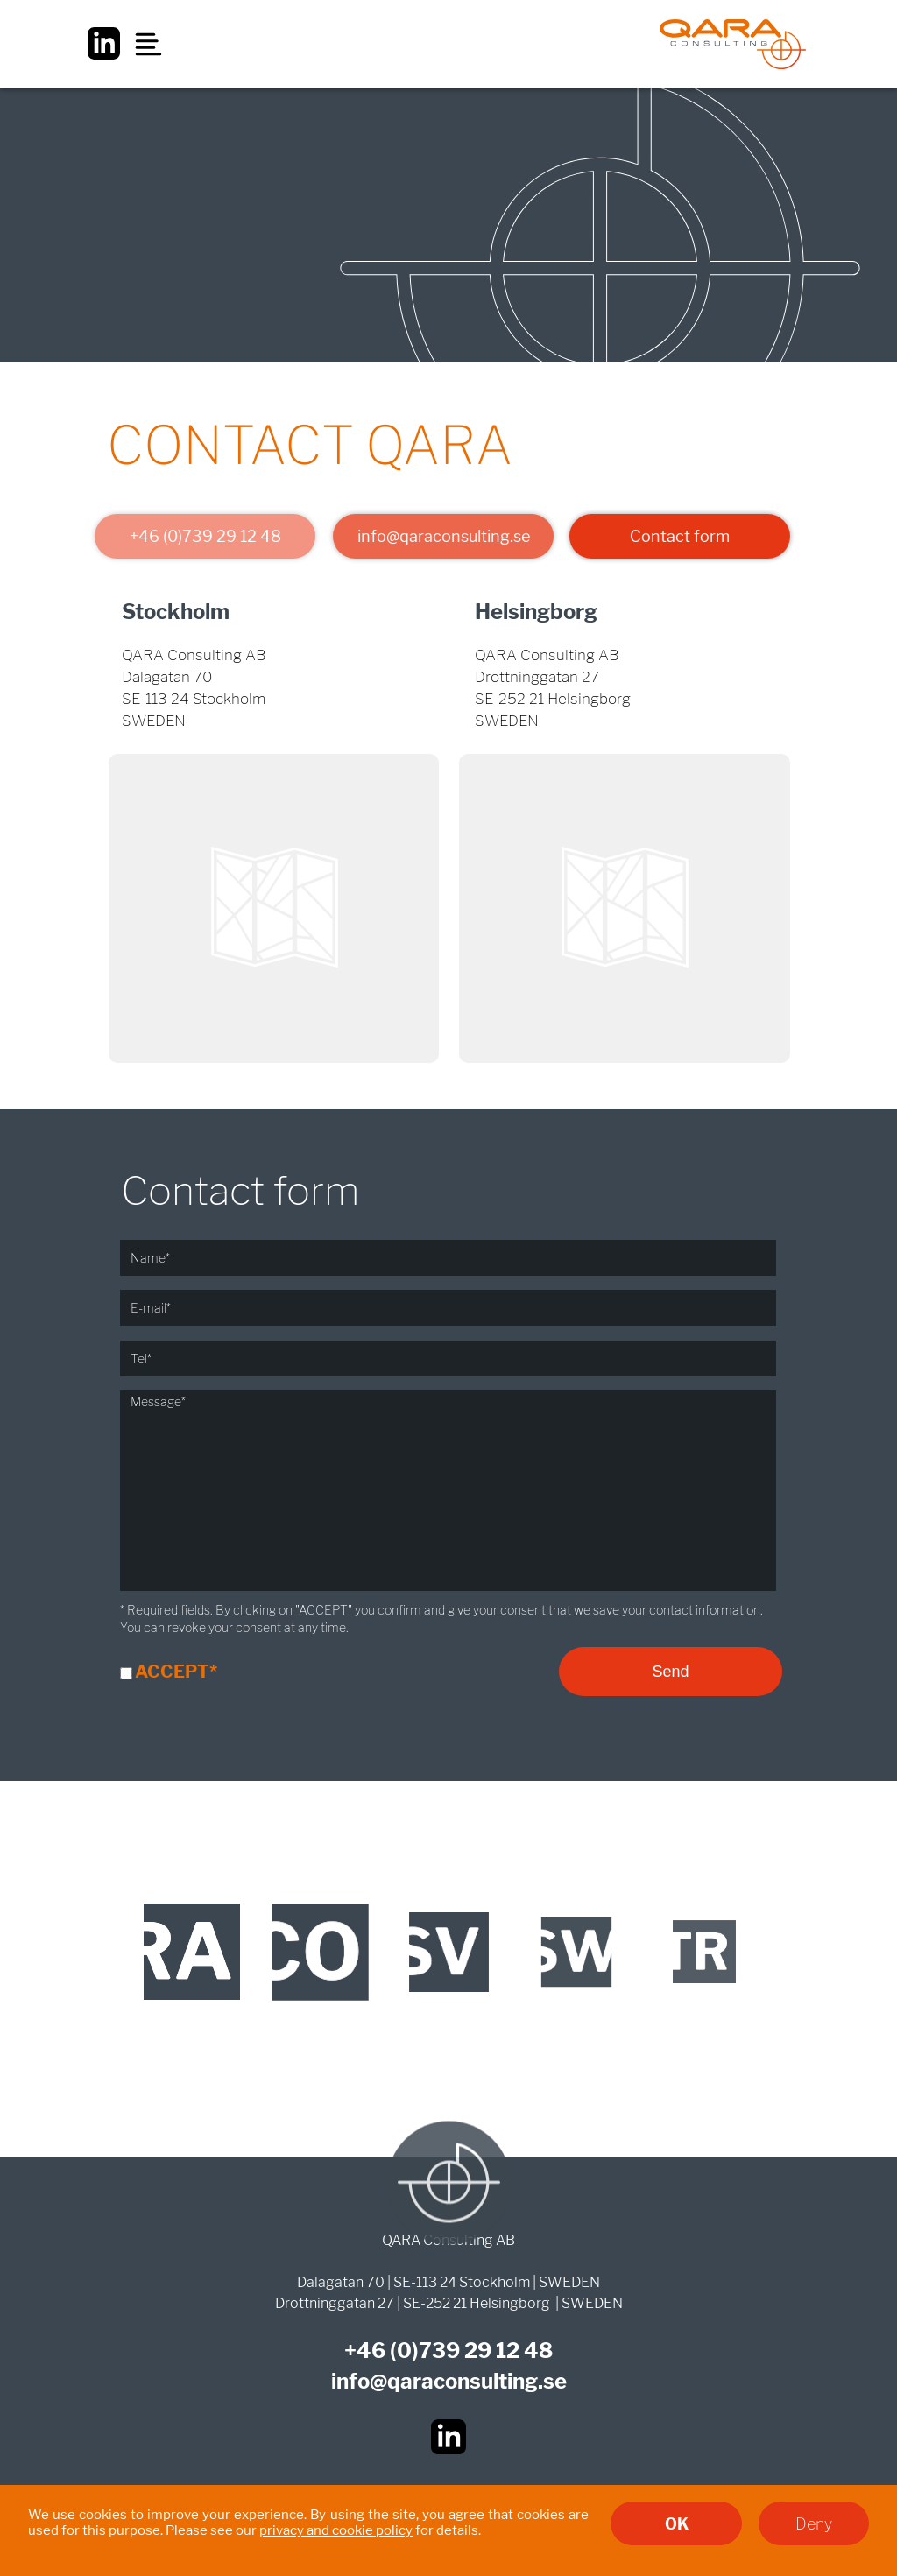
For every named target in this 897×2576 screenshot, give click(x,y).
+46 (367, 2350)
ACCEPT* (176, 1671)
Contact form (678, 536)
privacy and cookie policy (336, 2530)
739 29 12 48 (486, 2350)
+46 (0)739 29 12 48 (201, 536)
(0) (404, 2350)
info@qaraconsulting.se (439, 536)
